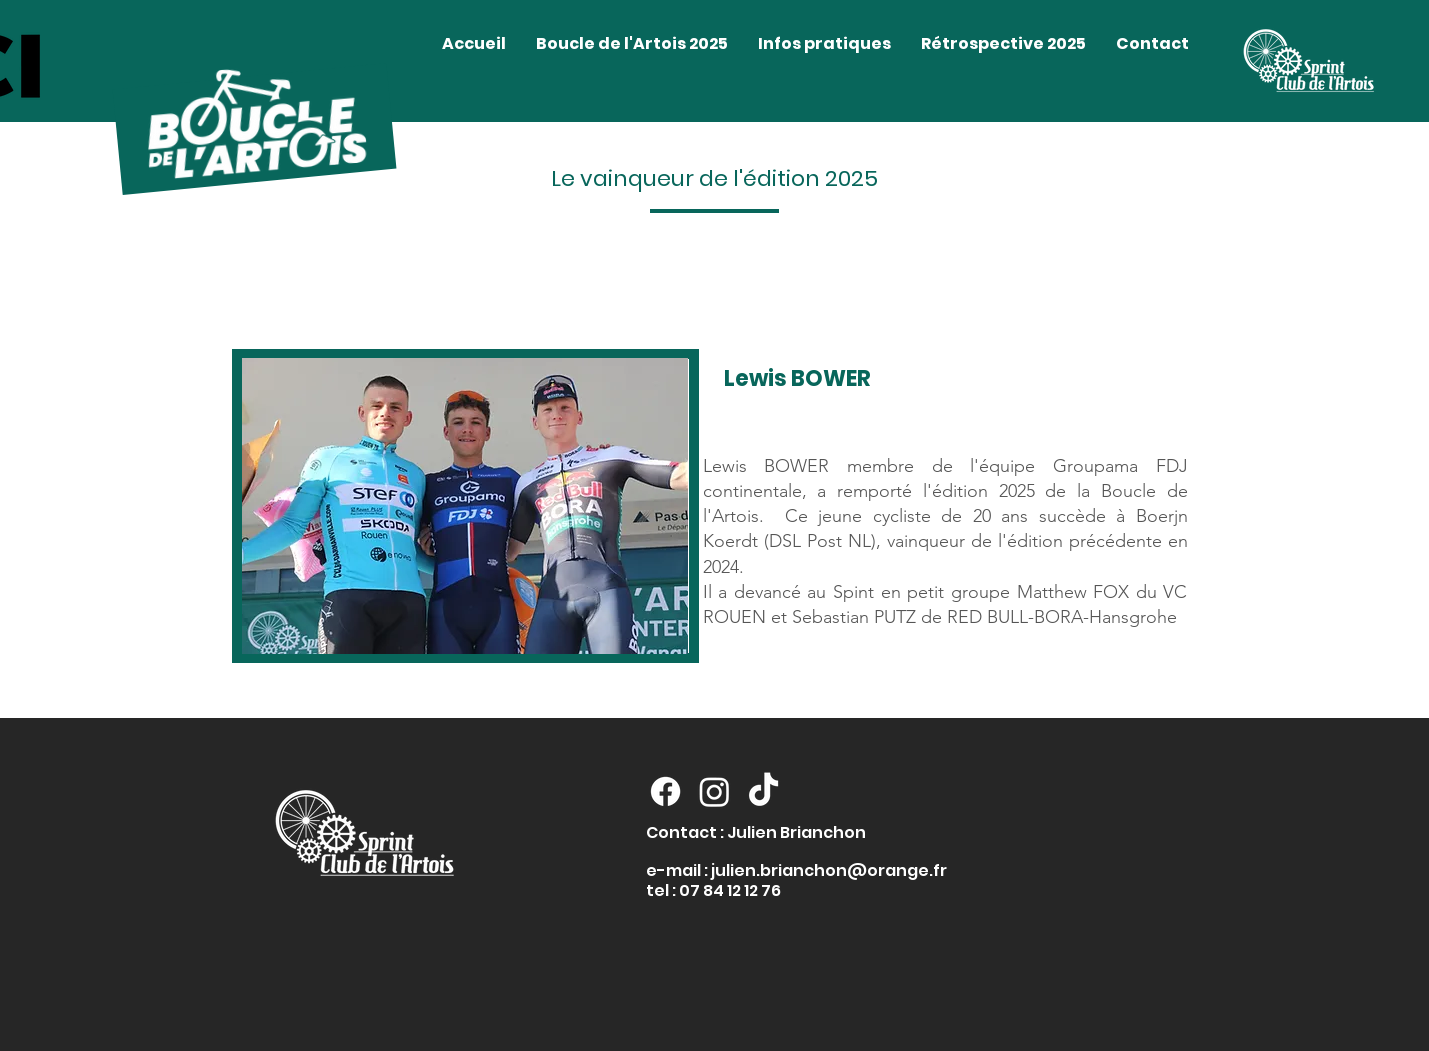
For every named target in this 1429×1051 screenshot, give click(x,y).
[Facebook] (665, 791)
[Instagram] (714, 791)
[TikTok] (763, 791)
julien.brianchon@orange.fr (829, 870)
